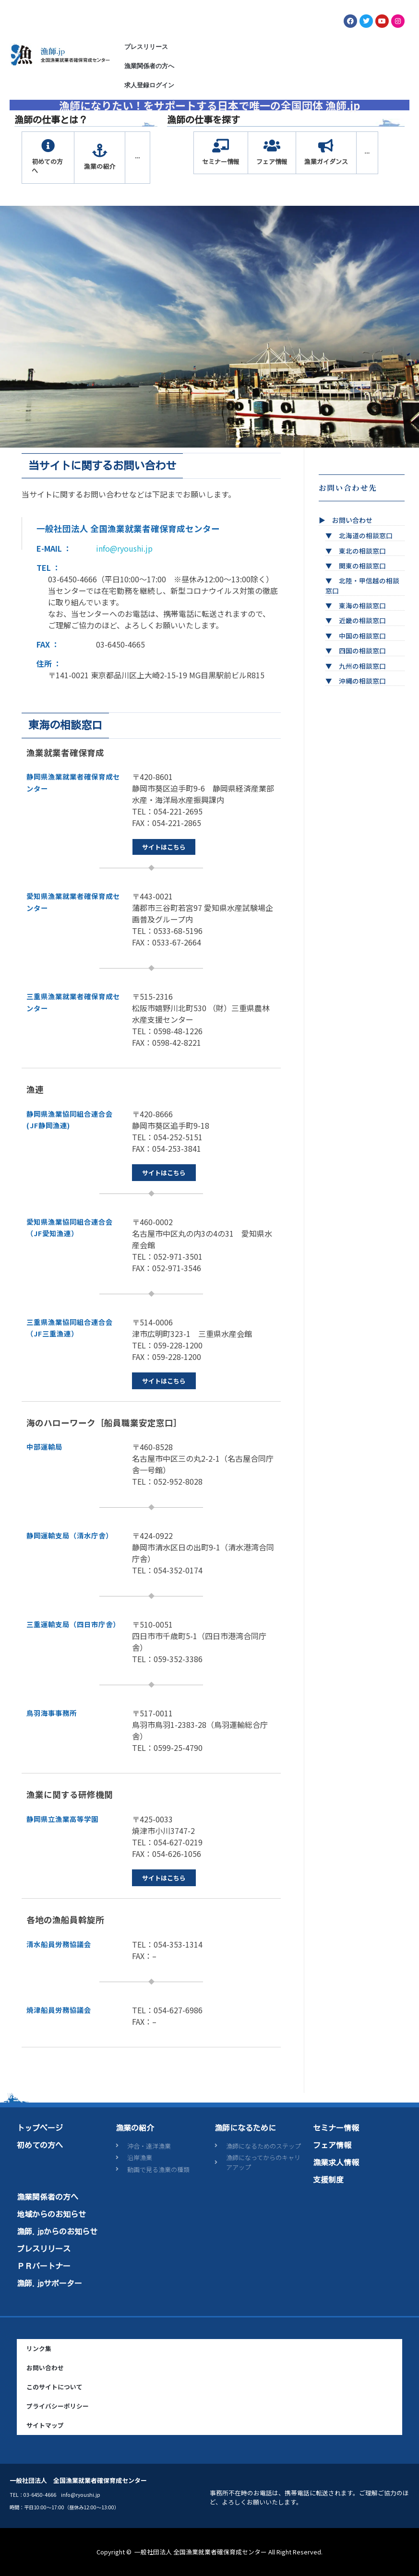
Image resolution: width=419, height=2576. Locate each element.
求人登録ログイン (149, 85)
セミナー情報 (336, 2128)
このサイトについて (54, 2386)
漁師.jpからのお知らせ (57, 2231)
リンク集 (38, 2348)
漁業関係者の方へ (149, 66)
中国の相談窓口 (362, 635)
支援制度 (328, 2180)
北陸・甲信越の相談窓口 (362, 585)
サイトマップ (45, 2425)
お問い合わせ (352, 520)
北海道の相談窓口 (366, 535)
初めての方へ (40, 2145)
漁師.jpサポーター (49, 2283)
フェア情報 (332, 2145)
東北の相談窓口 (362, 550)
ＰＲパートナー (44, 2266)
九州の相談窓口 (362, 666)
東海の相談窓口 (362, 605)
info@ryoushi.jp (124, 548)
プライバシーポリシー (57, 2406)
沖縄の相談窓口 (362, 680)
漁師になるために (245, 2128)
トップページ (40, 2128)
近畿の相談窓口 (362, 620)
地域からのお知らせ (51, 2214)
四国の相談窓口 (362, 650)
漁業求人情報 (336, 2162)
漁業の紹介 (135, 2128)
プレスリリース (146, 46)
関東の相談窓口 (362, 565)
